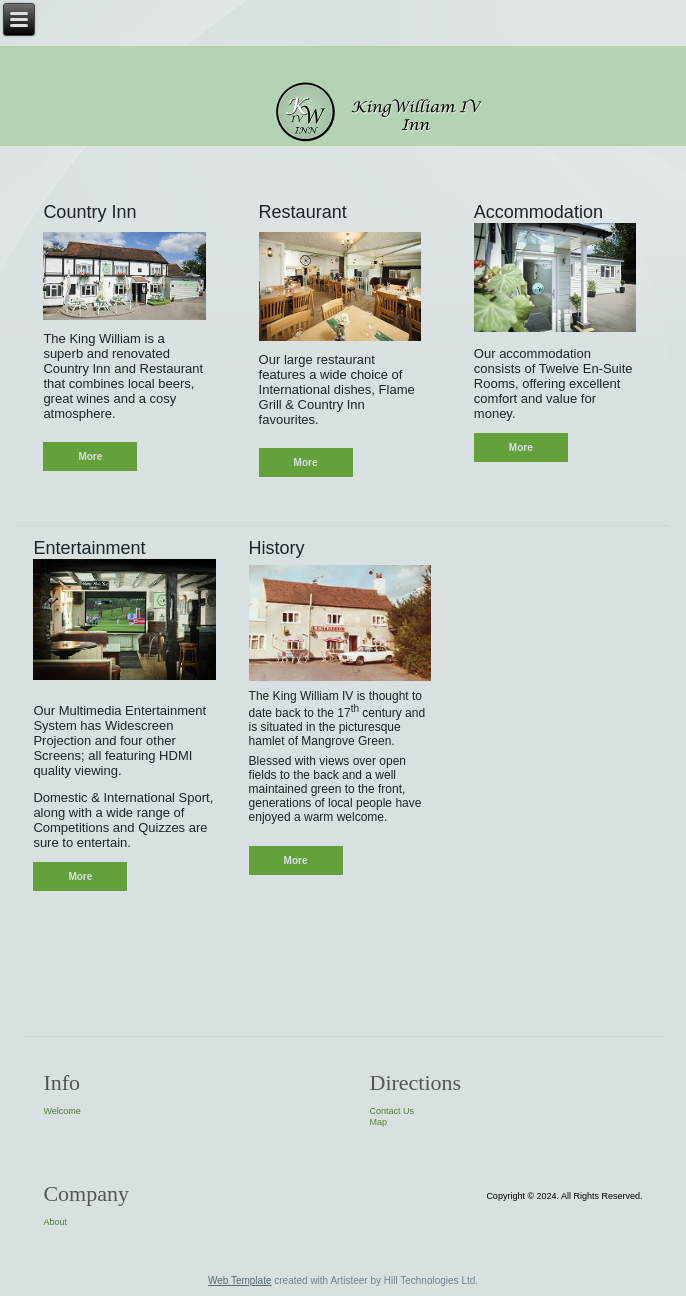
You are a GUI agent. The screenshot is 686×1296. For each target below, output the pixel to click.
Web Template (240, 1280)
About (55, 1222)
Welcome (61, 1111)
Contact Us (392, 1111)
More (90, 456)
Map (379, 1122)
